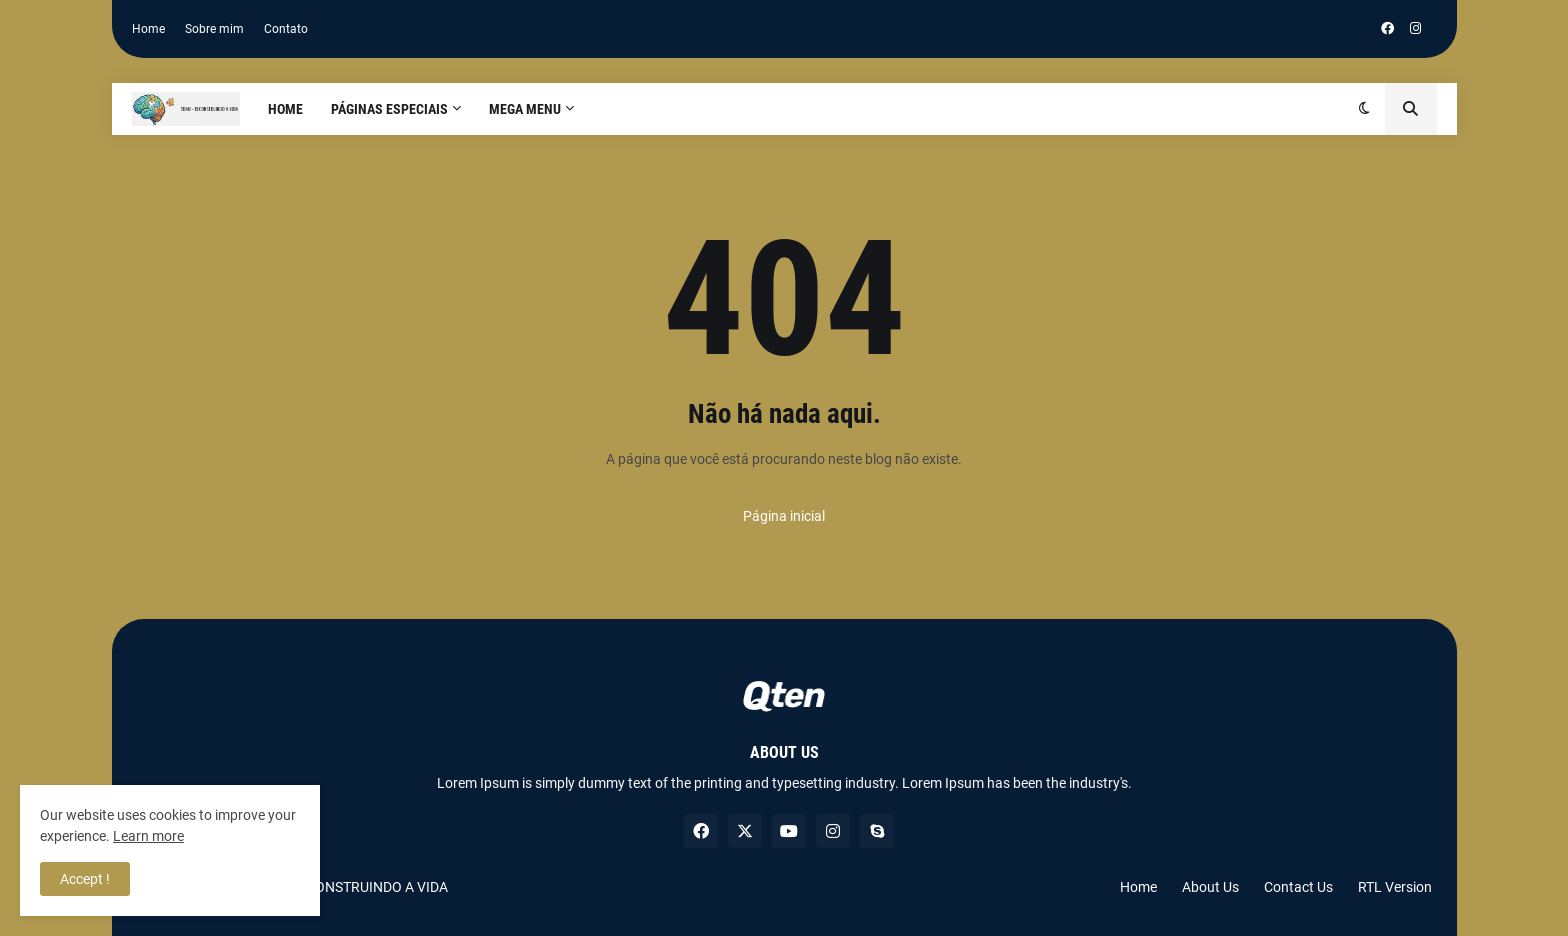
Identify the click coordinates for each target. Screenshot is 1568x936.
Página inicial (784, 516)
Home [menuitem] (285, 109)
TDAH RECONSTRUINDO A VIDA (349, 887)
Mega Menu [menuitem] (525, 109)
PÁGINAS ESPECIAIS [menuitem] (389, 109)
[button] (1364, 109)
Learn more (148, 836)
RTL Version (1395, 887)
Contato (286, 29)
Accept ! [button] (85, 879)
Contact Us (1298, 887)
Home (148, 29)
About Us (1210, 887)
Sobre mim (214, 29)
